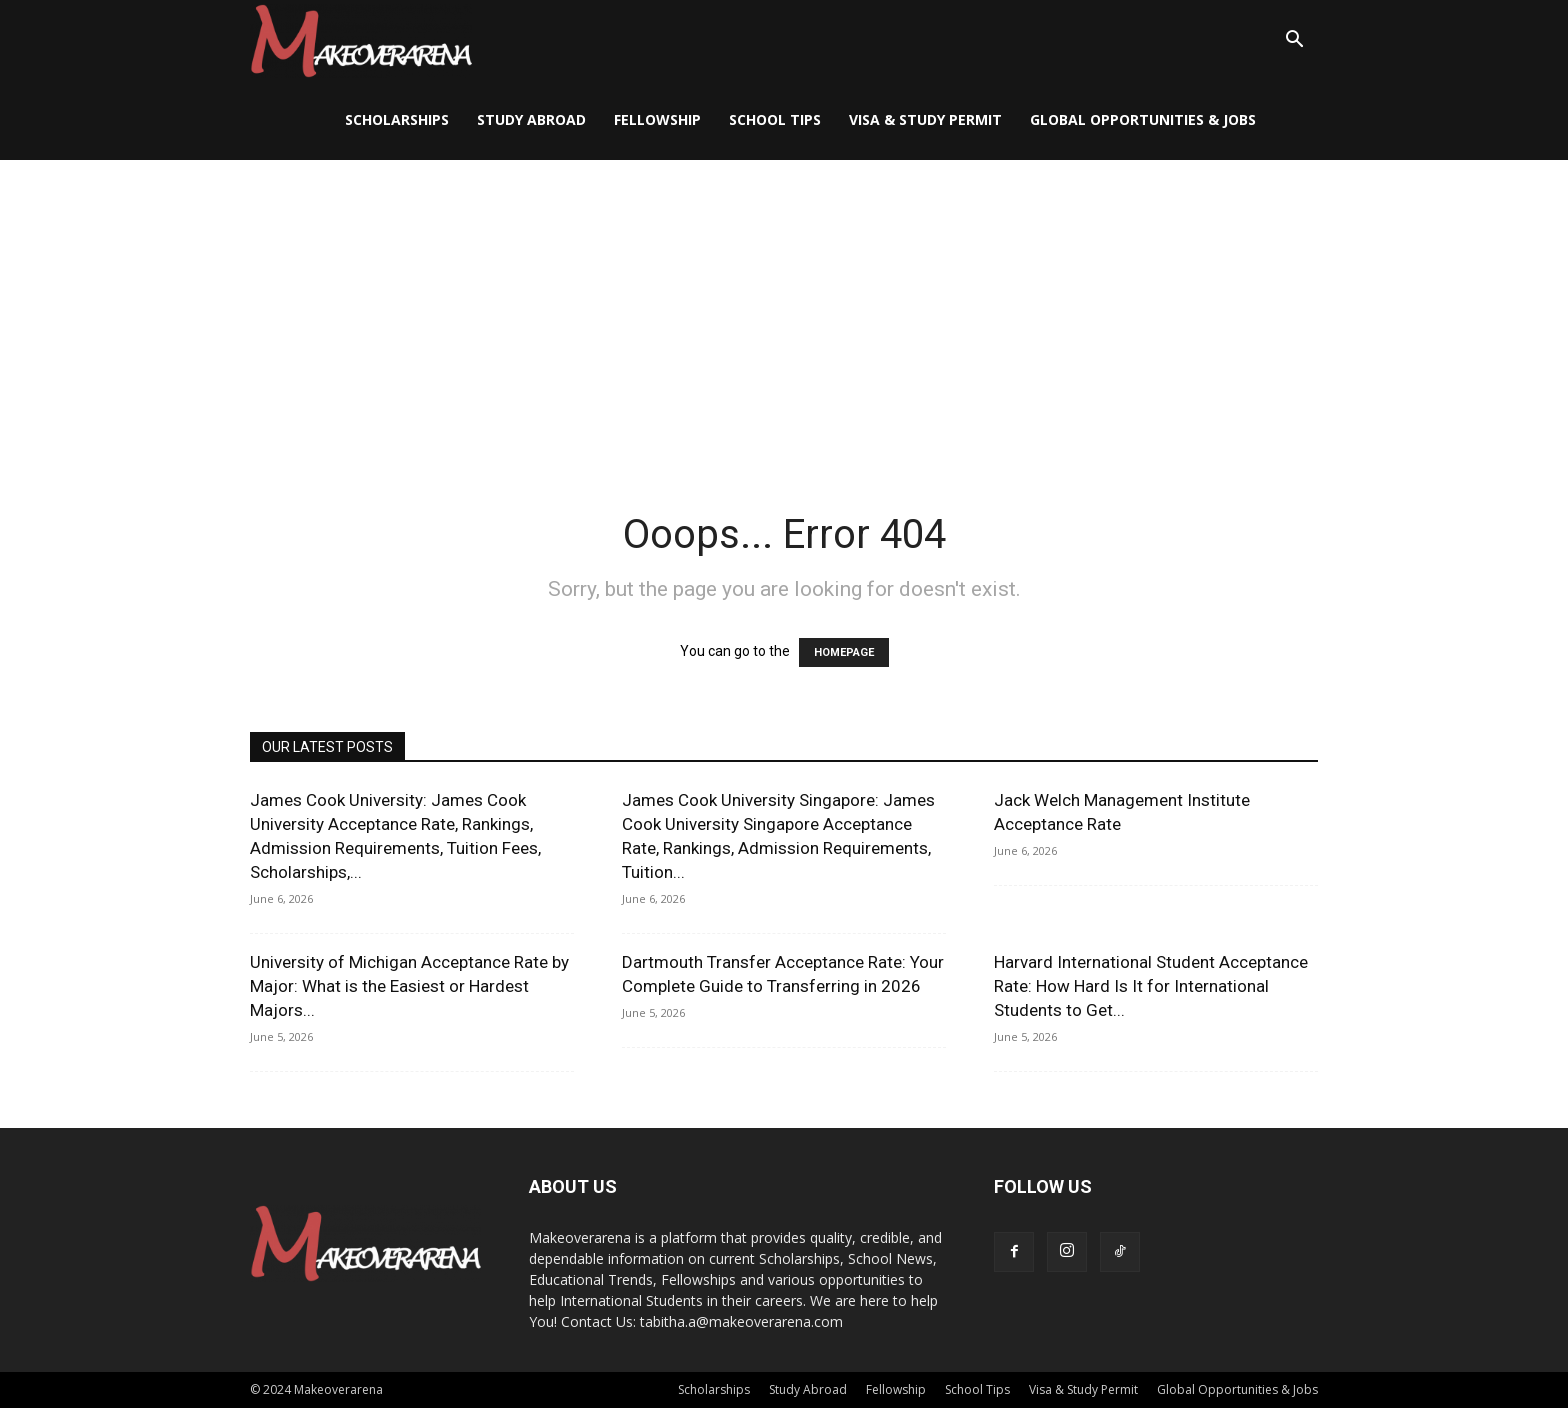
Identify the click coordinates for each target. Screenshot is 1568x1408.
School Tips (775, 119)
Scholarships (397, 119)
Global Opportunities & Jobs (1143, 119)
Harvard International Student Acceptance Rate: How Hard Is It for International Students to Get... (1151, 986)
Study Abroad (531, 119)
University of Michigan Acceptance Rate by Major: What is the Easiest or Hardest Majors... (409, 986)
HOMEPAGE (844, 652)
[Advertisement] (784, 310)
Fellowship (657, 119)
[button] (1294, 41)
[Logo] (361, 40)
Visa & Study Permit (925, 119)
